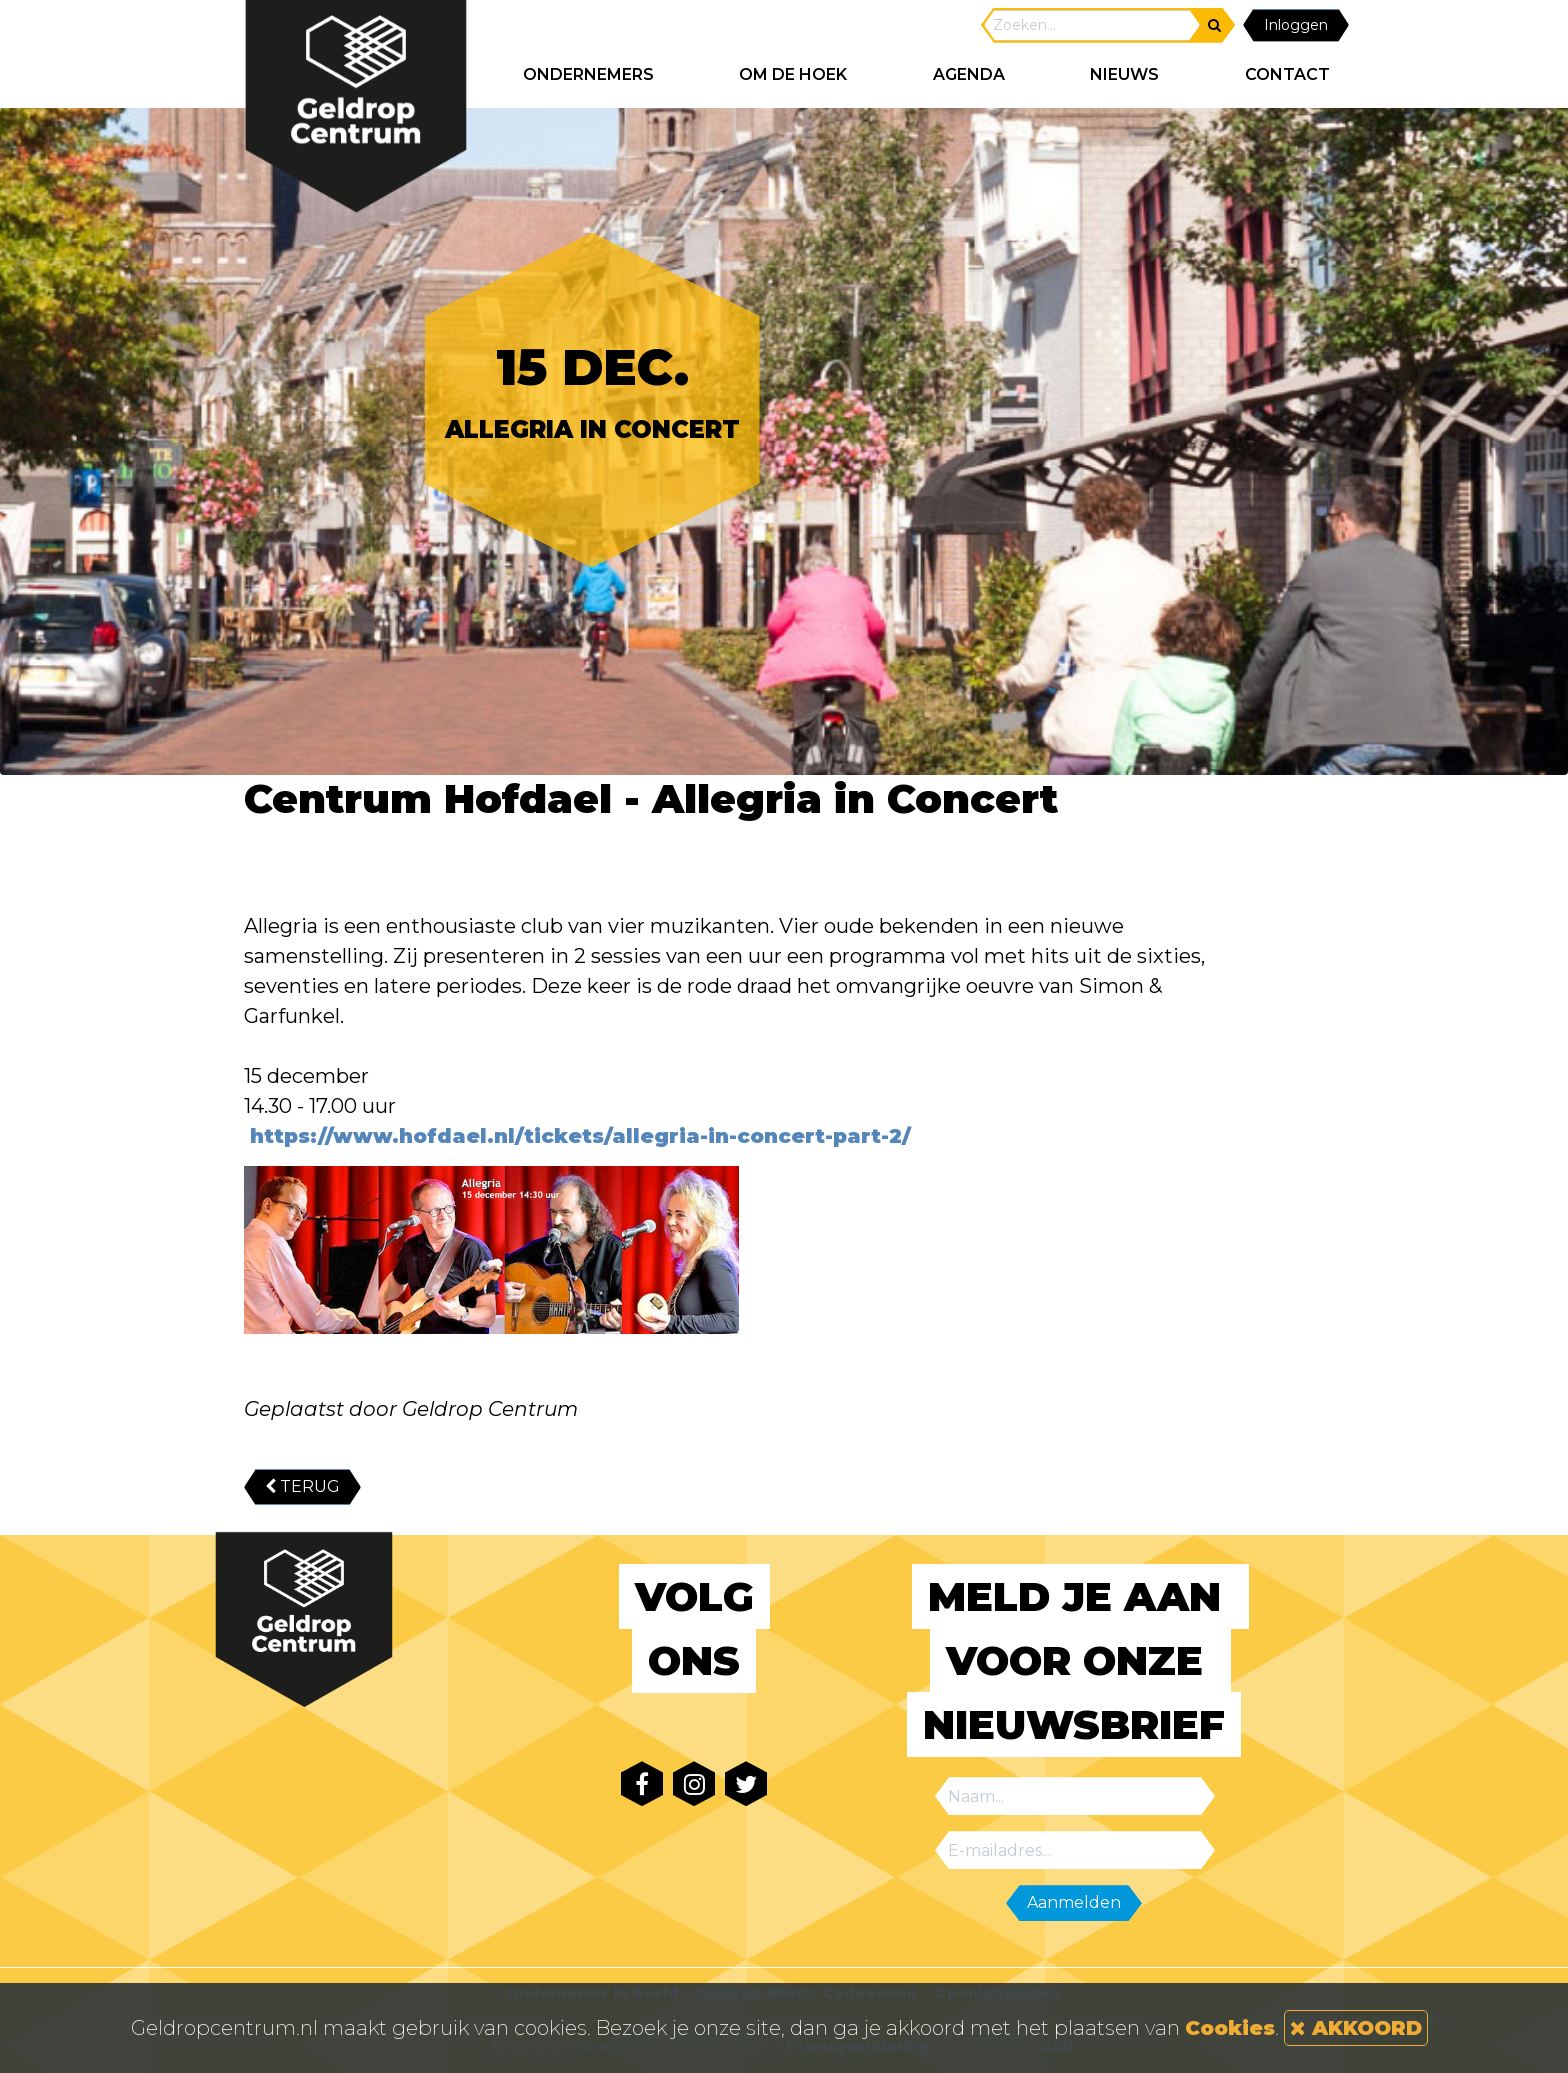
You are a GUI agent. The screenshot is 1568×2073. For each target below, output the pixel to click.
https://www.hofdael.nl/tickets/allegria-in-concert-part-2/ (577, 1136)
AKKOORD (1356, 2028)
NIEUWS (1124, 74)
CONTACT (1287, 74)
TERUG (302, 1486)
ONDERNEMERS (588, 74)
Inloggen (1296, 25)
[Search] (1092, 25)
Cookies (1230, 2028)
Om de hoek (793, 74)
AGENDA (969, 74)
